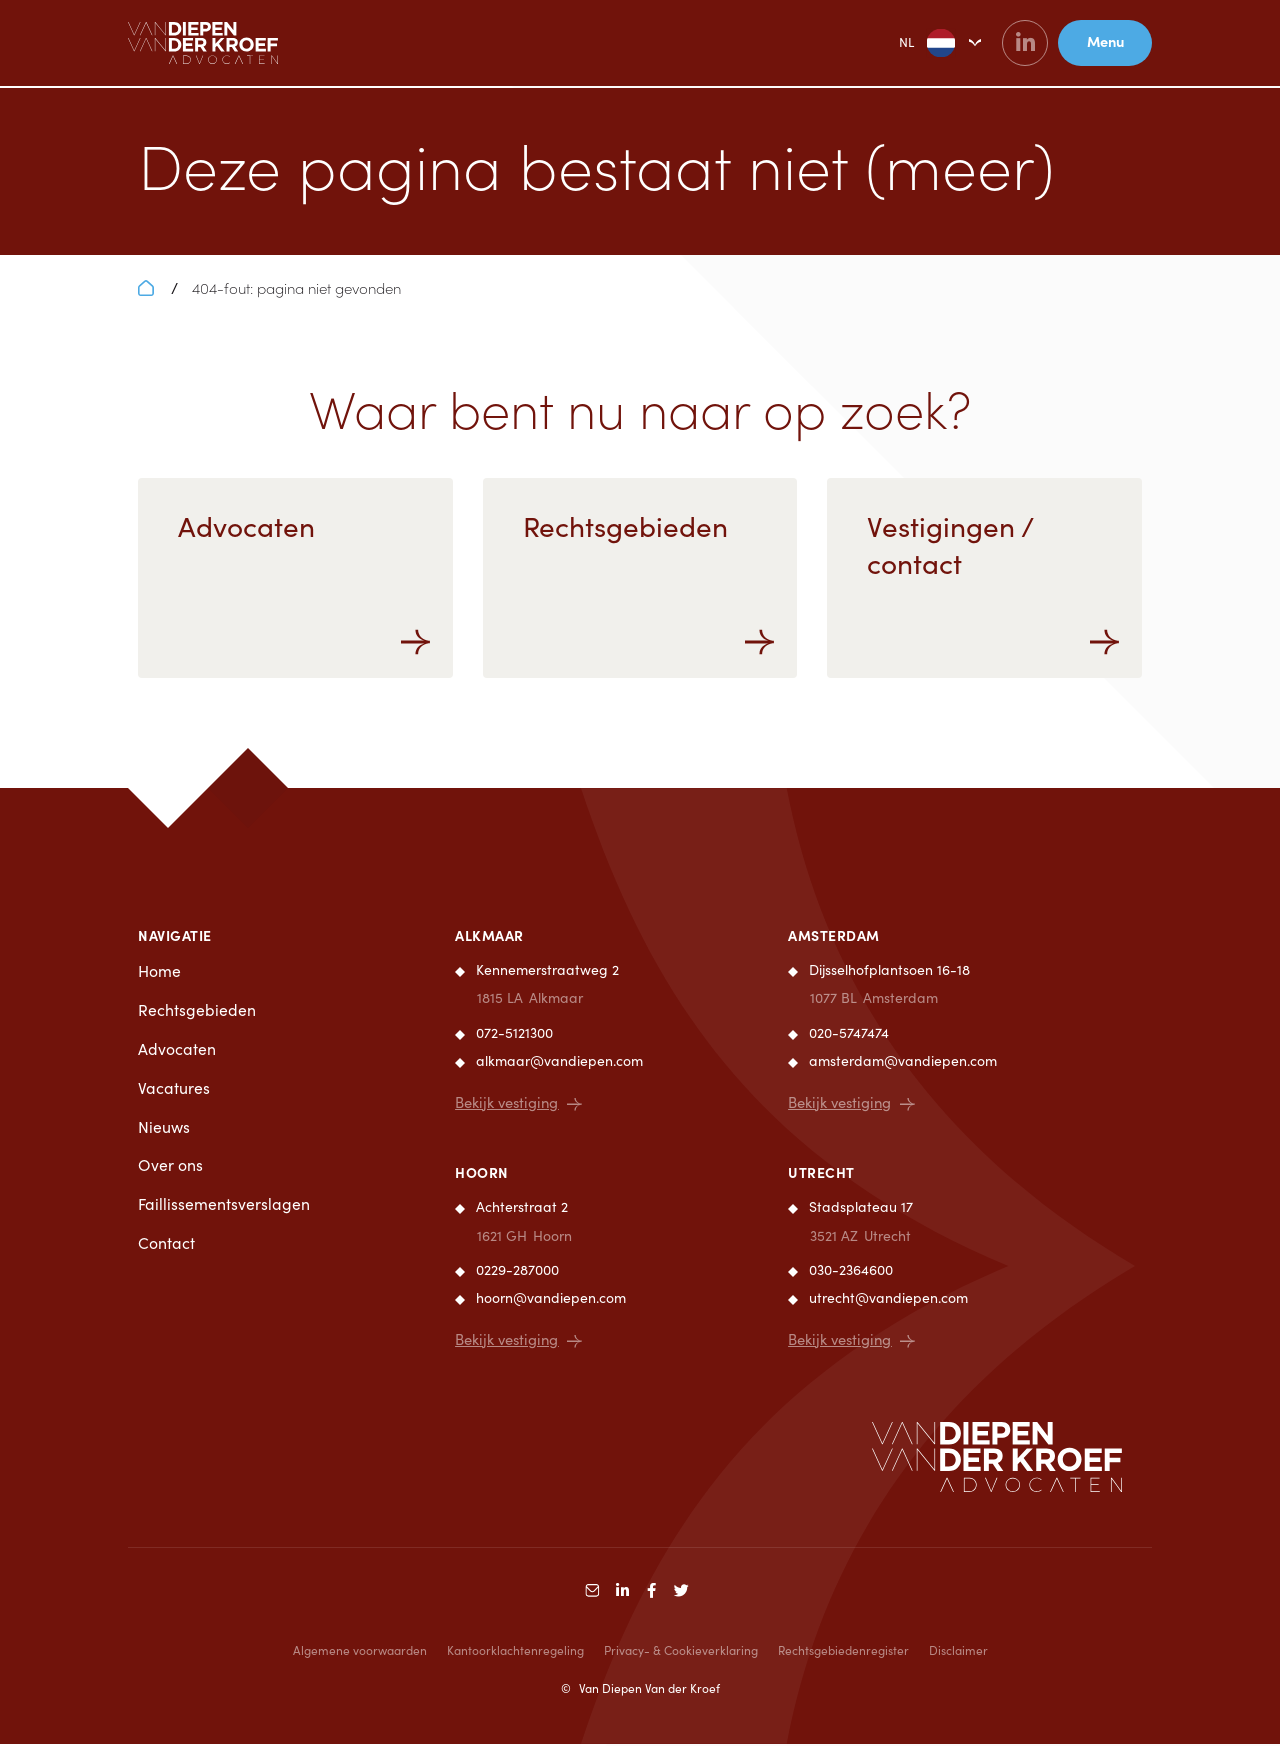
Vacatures (174, 1089)
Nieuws (164, 1128)
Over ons (170, 1167)
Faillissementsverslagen (224, 1206)
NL (905, 44)
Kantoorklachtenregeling (515, 1652)
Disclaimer (958, 1652)
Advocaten (177, 1050)
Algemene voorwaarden (360, 1652)
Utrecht (821, 1173)
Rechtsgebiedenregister (843, 1652)
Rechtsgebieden (197, 1010)
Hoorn (482, 1173)
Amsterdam (834, 935)
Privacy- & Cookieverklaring (681, 1652)
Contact (166, 1246)
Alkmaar (489, 935)
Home (159, 971)
